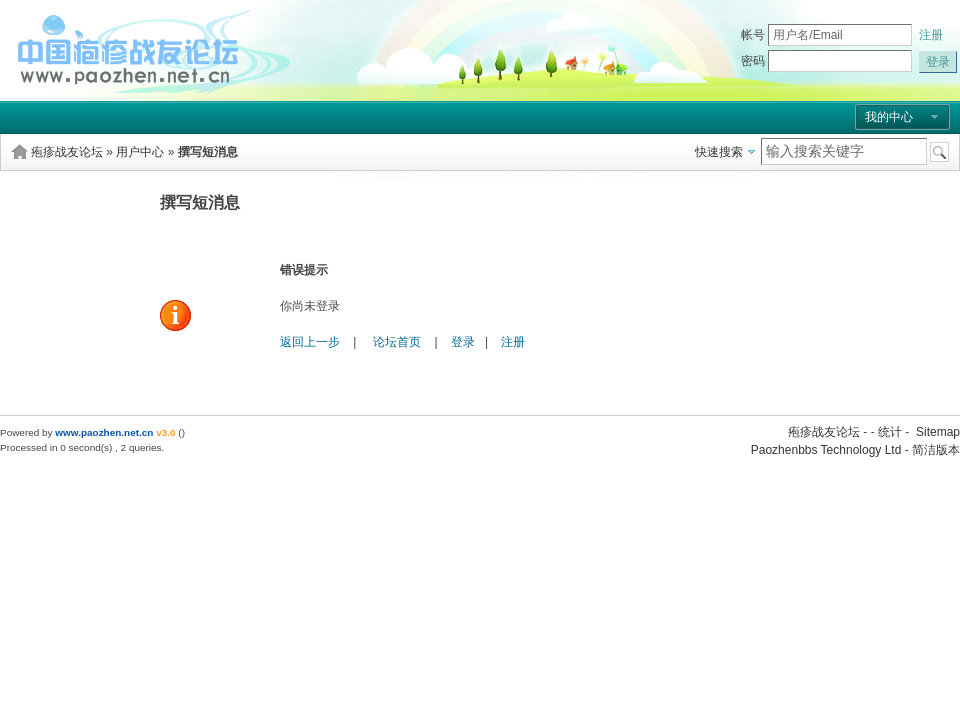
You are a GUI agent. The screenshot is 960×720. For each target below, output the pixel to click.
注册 (931, 35)
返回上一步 (310, 342)
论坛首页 (397, 342)
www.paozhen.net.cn (104, 432)
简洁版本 (936, 450)
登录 (463, 342)
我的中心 (889, 117)
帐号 (753, 35)
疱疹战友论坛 (67, 152)
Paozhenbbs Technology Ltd (826, 450)
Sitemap (938, 432)
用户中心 (140, 152)
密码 (753, 61)
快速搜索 (719, 152)
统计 (890, 432)
